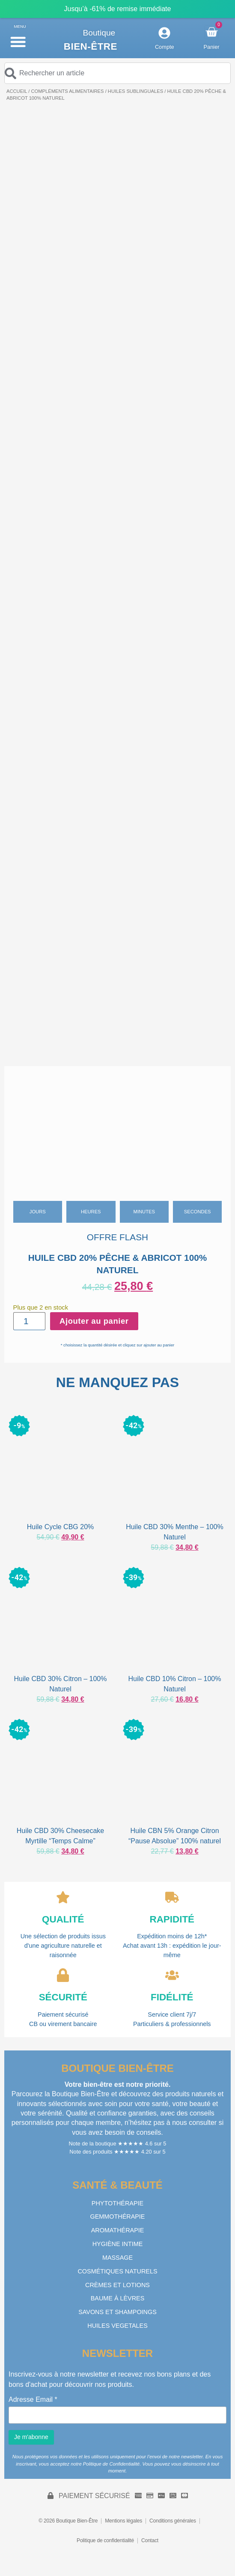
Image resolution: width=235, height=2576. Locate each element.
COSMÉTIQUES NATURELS (117, 2271)
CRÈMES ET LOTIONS (117, 2285)
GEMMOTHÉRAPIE (117, 2216)
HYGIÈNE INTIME (117, 2243)
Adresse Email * (33, 2399)
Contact (149, 2540)
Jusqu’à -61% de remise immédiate (117, 8)
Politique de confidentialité (105, 2540)
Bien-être (90, 46)
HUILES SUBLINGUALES (135, 91)
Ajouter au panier (93, 1320)
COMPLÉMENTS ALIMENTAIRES (67, 91)
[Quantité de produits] (29, 1321)
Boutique (99, 32)
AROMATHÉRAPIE (117, 2230)
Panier (212, 47)
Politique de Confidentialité (111, 2463)
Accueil (16, 91)
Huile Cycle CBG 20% (60, 1526)
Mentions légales (123, 2521)
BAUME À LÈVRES (118, 2298)
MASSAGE (117, 2257)
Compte (164, 47)
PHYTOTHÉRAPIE (117, 2203)
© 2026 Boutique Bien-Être (68, 2521)
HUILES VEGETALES (117, 2325)
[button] (18, 41)
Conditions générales (172, 2521)
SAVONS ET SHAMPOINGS (117, 2312)
